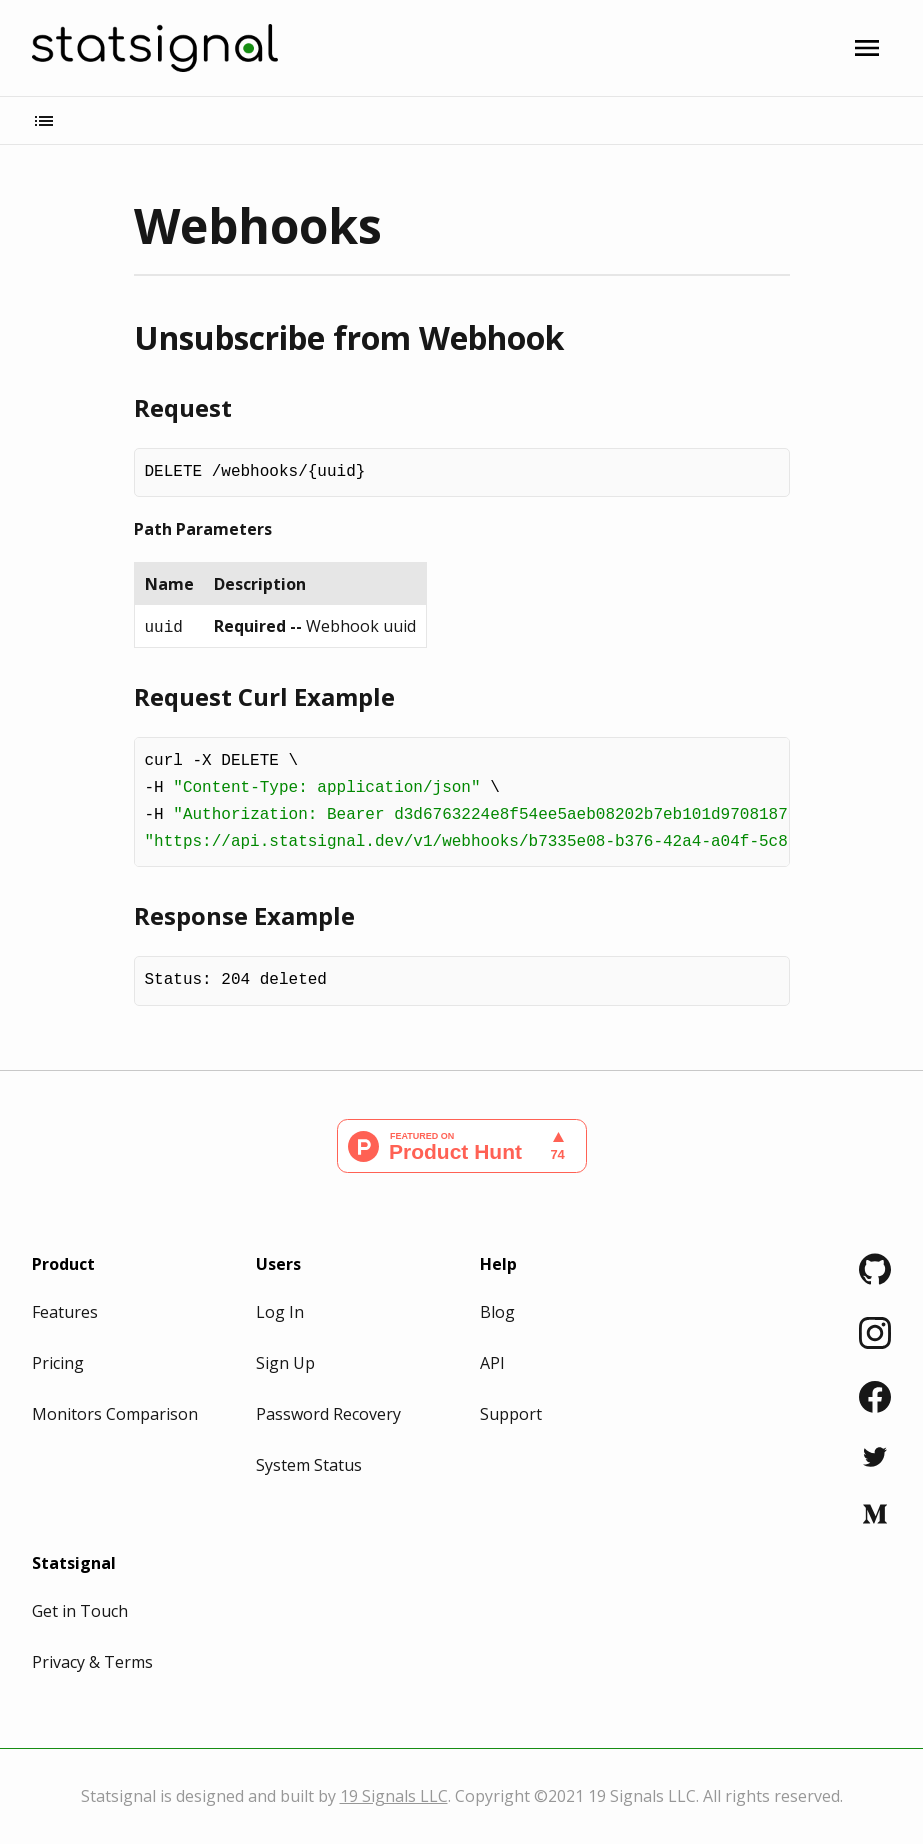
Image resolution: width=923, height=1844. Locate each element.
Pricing (58, 1363)
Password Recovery (328, 1414)
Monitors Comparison (115, 1414)
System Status (309, 1465)
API (492, 1363)
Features (65, 1312)
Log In (280, 1312)
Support (511, 1414)
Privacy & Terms (92, 1662)
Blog (497, 1312)
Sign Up (285, 1363)
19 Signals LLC (394, 1796)
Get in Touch (80, 1611)
